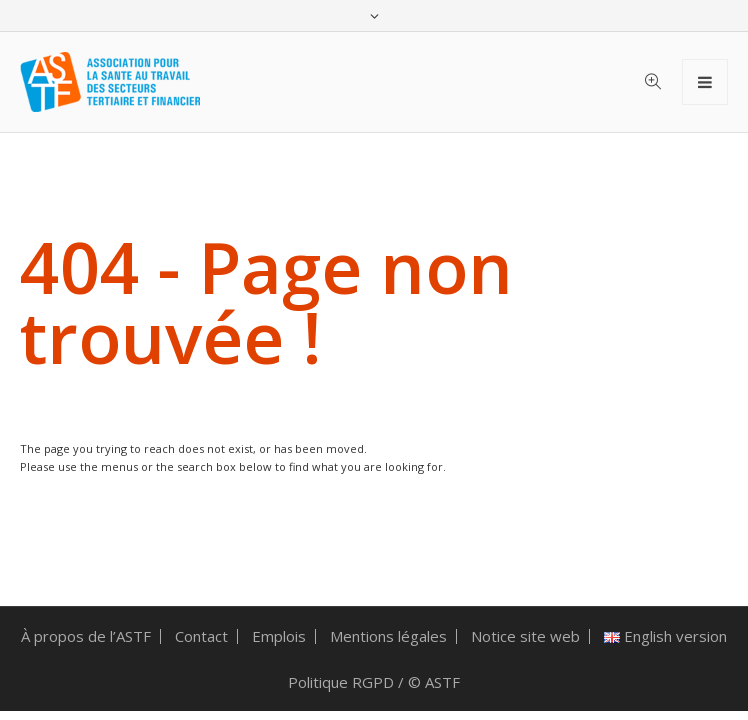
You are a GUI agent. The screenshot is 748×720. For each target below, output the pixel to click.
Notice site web (525, 636)
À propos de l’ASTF (86, 636)
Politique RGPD (341, 682)
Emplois (279, 636)
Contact (201, 636)
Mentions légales (388, 636)
